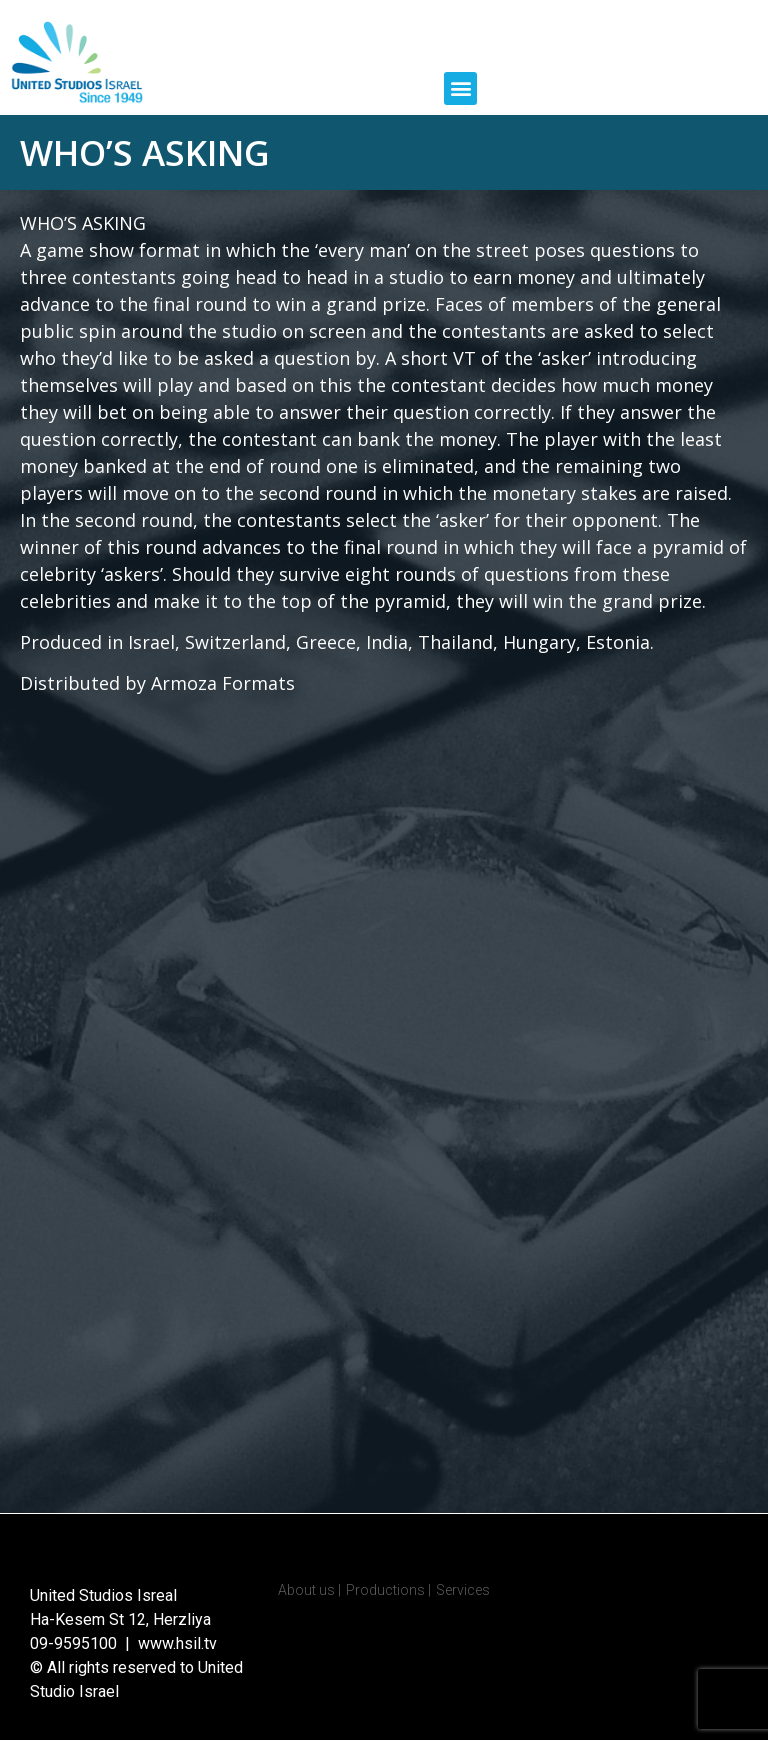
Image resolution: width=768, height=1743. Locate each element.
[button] (460, 88)
